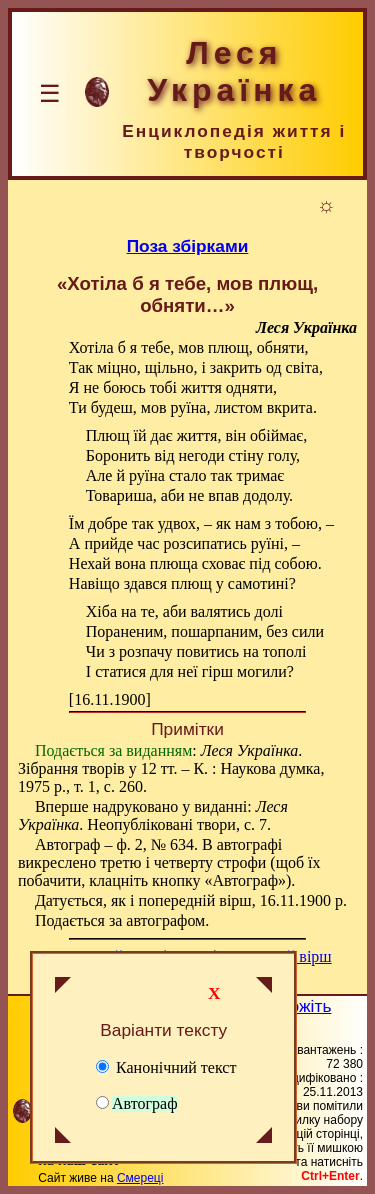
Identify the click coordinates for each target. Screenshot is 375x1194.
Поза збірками (188, 246)
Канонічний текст (166, 1067)
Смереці (140, 1178)
